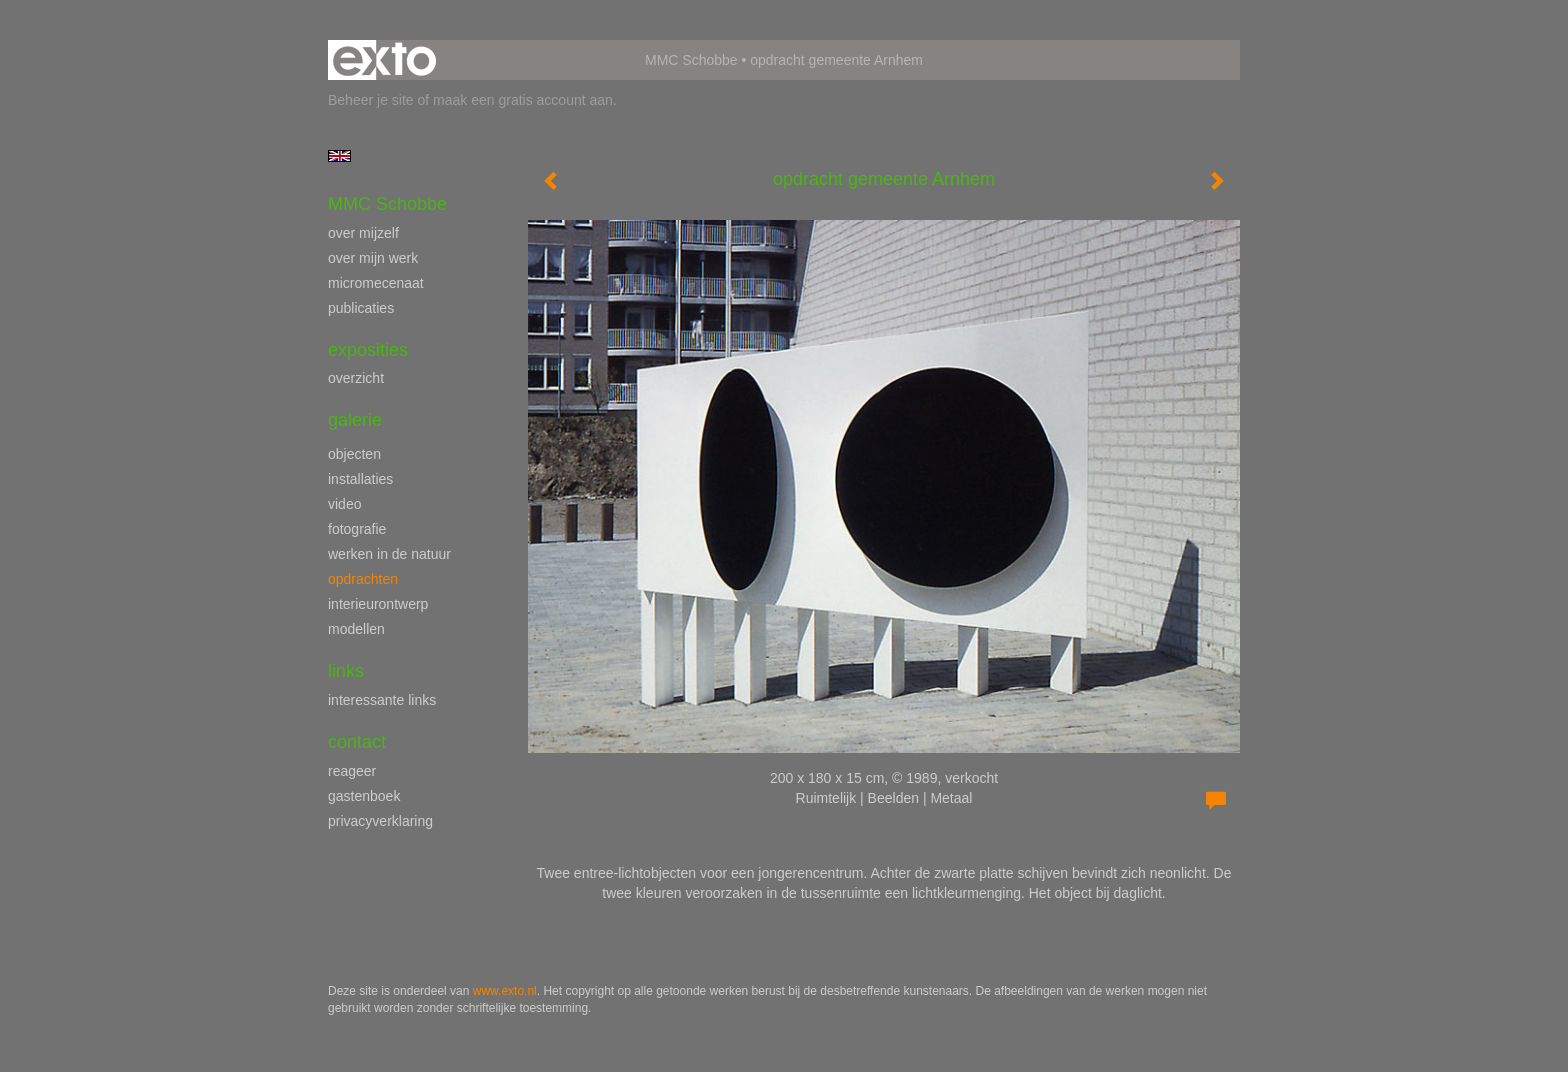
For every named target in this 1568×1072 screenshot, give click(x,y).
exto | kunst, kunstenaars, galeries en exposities (384, 60)
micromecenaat (376, 283)
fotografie (357, 529)
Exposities (368, 350)
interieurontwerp (378, 604)
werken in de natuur (389, 554)
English (339, 156)
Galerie (355, 420)
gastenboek (364, 796)
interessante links (382, 700)
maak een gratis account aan (523, 100)
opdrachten (363, 579)
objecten (354, 454)
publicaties (361, 308)
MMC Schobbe (691, 60)
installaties (360, 479)
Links (346, 671)
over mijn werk (373, 258)
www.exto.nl (505, 991)
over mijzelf (363, 233)
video (344, 504)
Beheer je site (371, 100)
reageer (352, 771)
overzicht (356, 378)
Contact (357, 742)
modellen (356, 629)
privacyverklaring (380, 821)
